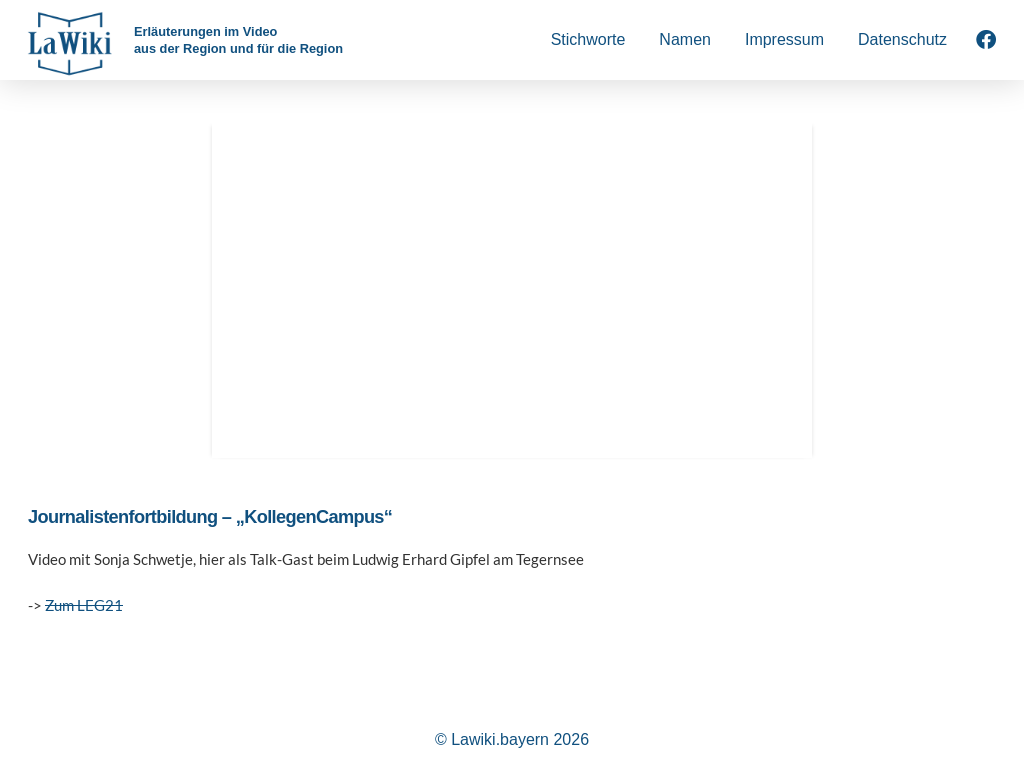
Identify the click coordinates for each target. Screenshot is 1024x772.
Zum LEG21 (84, 605)
